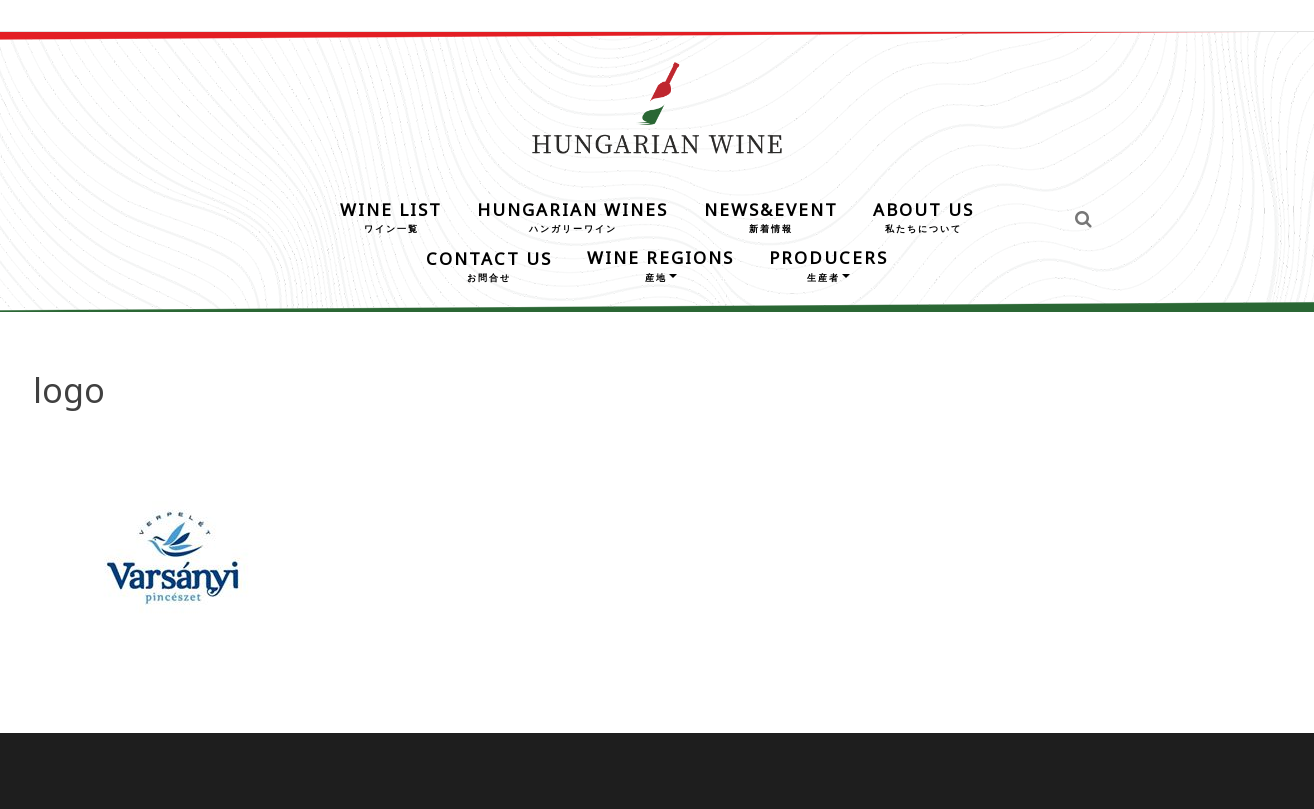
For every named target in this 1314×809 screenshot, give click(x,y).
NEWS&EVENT (771, 215)
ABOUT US (923, 215)
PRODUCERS (828, 264)
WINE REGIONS (660, 264)
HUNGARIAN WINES (572, 215)
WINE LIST (391, 215)
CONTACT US (489, 264)
